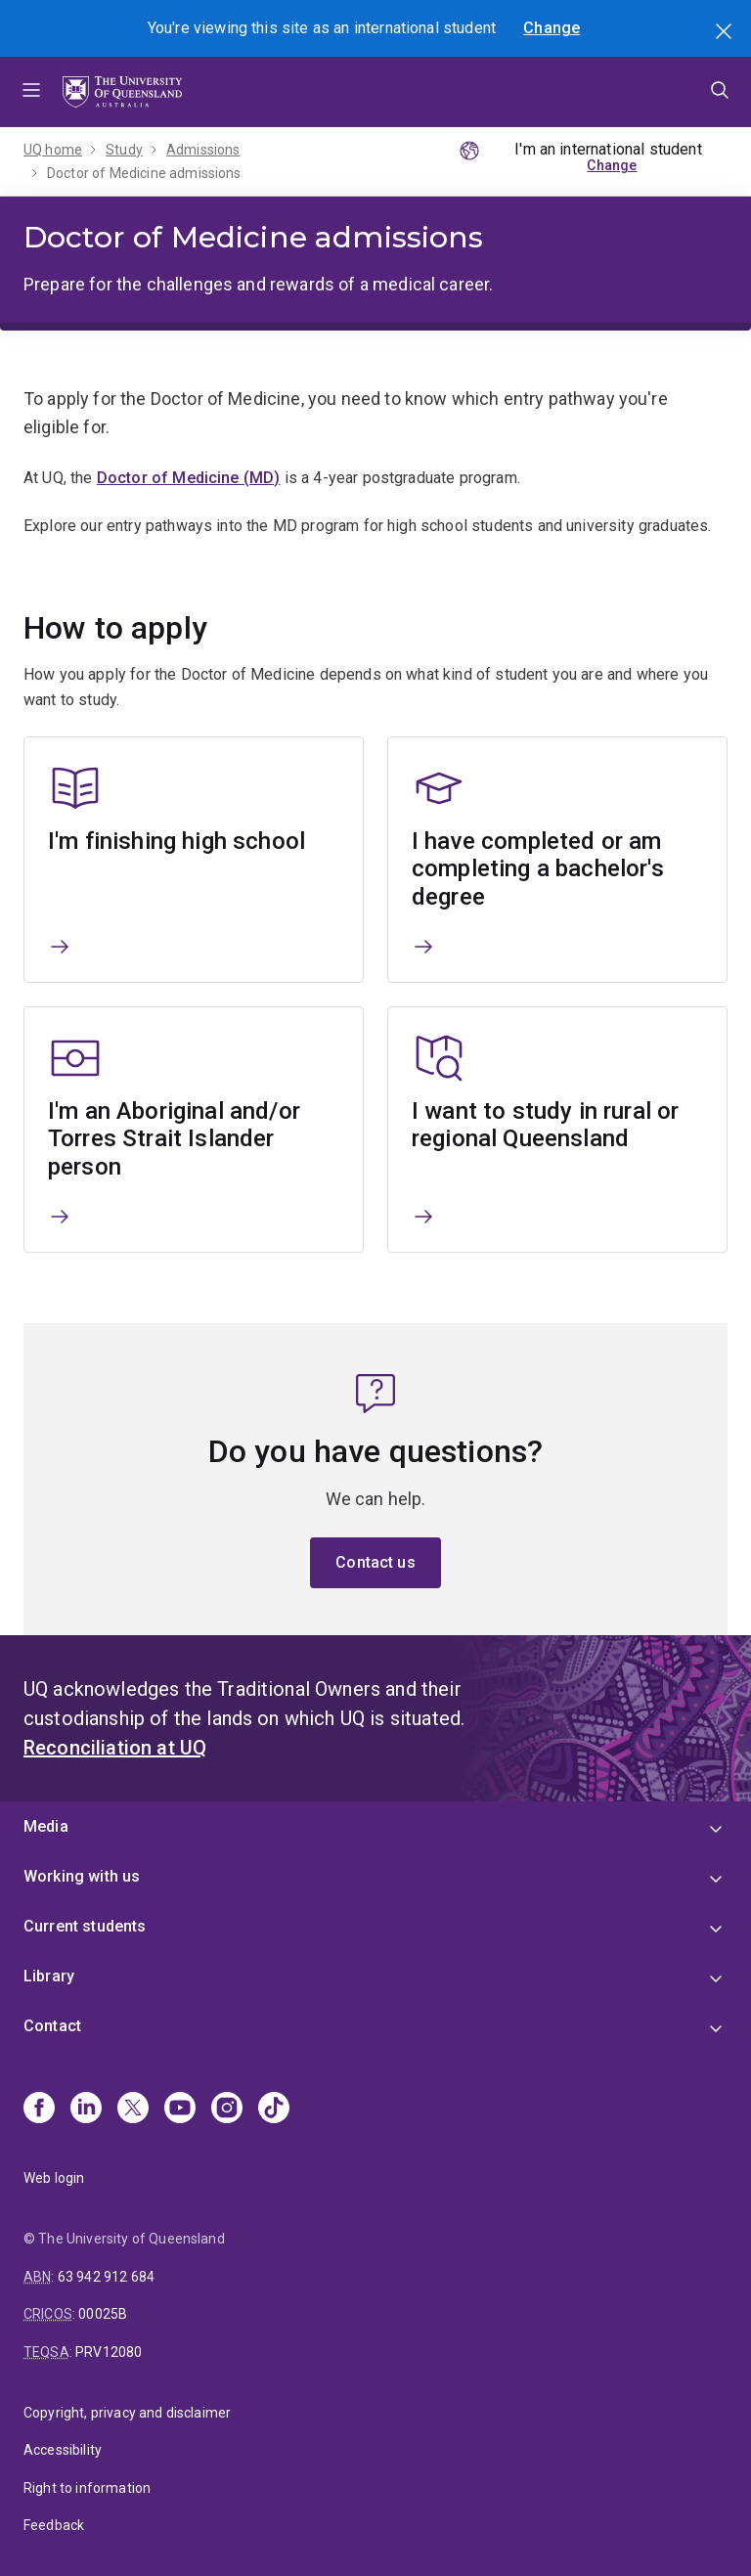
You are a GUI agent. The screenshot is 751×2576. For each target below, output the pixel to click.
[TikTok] (273, 2109)
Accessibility (62, 2450)
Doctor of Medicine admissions (144, 173)
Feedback (53, 2525)
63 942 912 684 (106, 2277)
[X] (133, 2109)
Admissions (203, 149)
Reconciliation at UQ (114, 1747)
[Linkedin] (86, 2109)
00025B (102, 2314)
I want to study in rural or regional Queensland (545, 1124)
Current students (85, 1926)
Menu (31, 92)
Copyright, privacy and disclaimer (127, 2413)
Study (124, 149)
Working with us (81, 1876)
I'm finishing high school (176, 840)
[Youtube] (180, 2109)
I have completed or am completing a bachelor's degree (538, 868)
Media (45, 1826)
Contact (52, 2026)
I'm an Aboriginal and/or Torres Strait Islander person (174, 1138)
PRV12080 (108, 2352)
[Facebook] (39, 2109)
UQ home (52, 149)
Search (725, 33)
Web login (53, 2178)
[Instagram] (227, 2109)
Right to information (87, 2488)
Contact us (375, 1562)
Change (551, 28)
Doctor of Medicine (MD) (189, 477)
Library (48, 1976)
